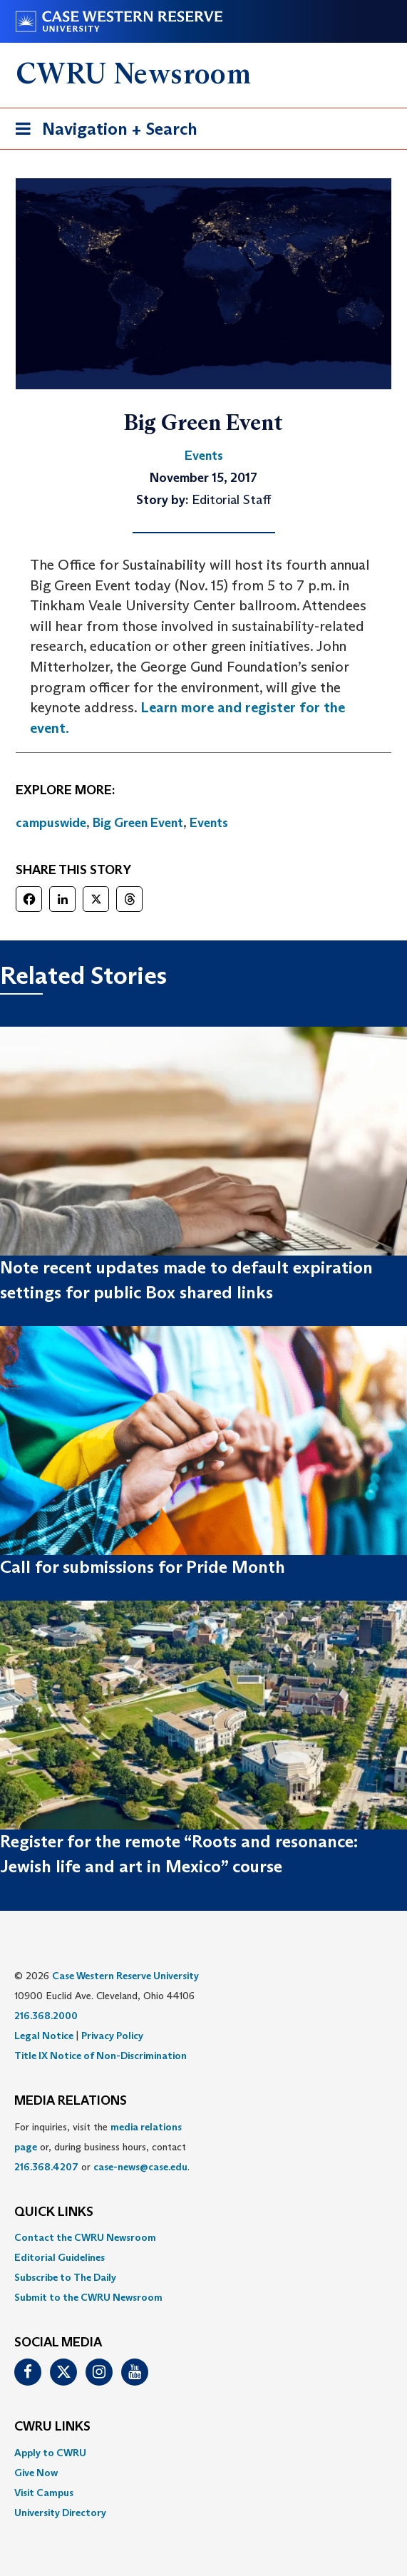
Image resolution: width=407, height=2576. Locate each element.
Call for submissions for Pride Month (142, 1566)
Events (209, 823)
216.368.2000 (46, 2015)
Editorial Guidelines (59, 2257)
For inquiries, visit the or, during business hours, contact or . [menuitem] (102, 2146)
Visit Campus (43, 2492)
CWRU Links (52, 2427)
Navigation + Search (101, 131)
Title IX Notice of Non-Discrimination (100, 2055)
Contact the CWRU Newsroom (85, 2237)
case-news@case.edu (140, 2166)
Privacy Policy (112, 2035)
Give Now (36, 2472)
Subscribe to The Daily (65, 2277)
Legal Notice (43, 2035)
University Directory (60, 2512)
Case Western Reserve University (125, 1975)
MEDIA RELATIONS (70, 2101)
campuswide (51, 823)
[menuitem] (203, 2237)
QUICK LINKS (53, 2212)
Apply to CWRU (50, 2452)
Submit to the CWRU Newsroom (88, 2297)
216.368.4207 (46, 2166)
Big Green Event (138, 823)
